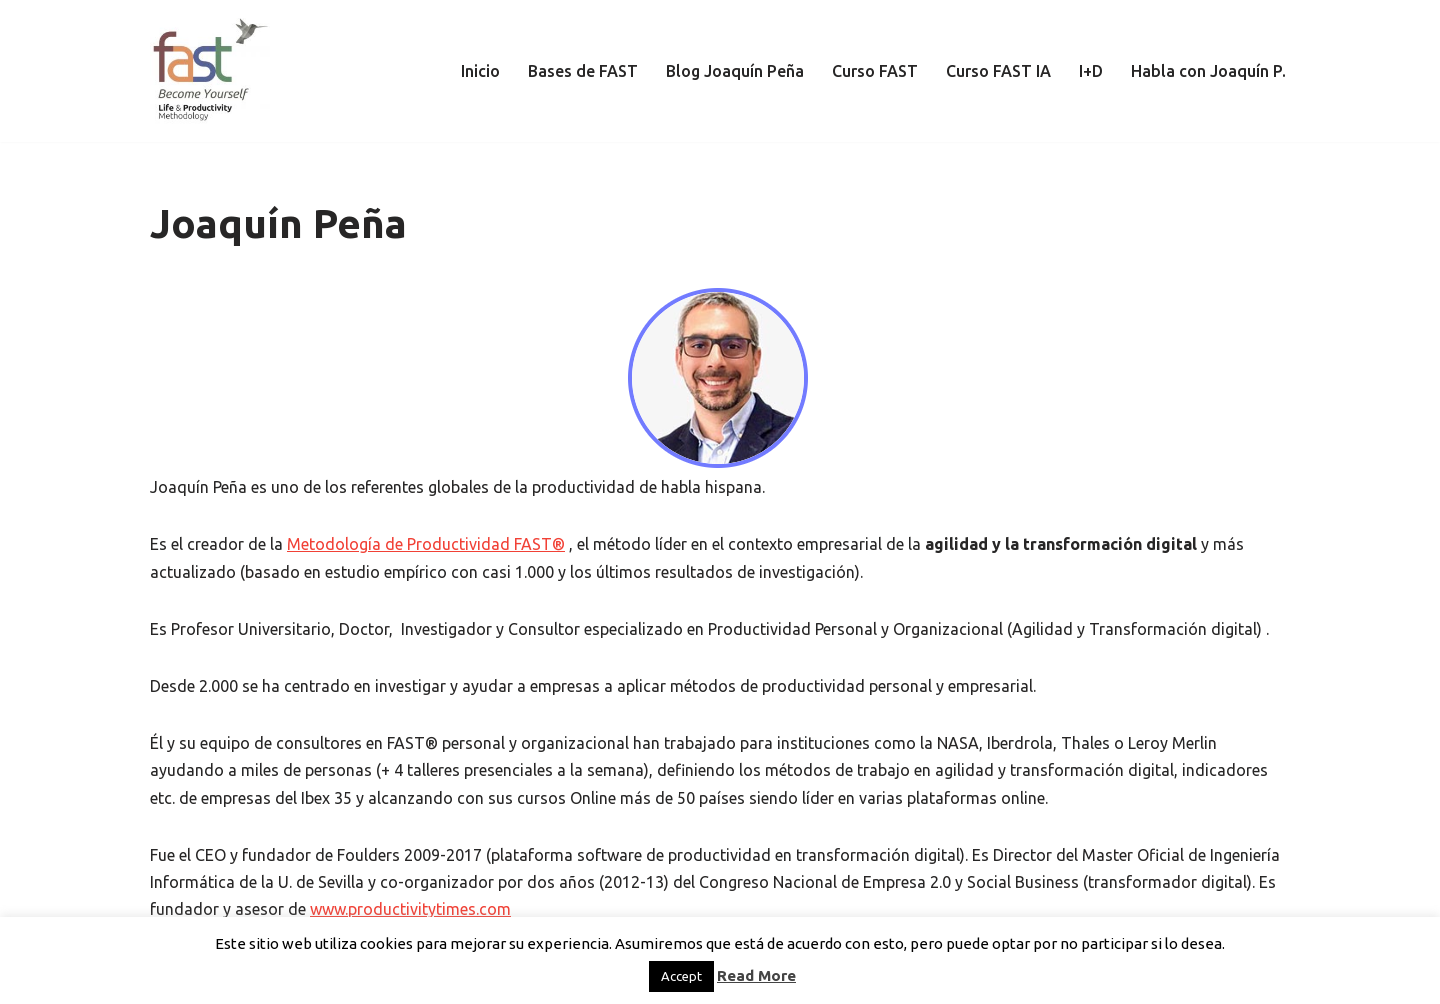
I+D (1091, 71)
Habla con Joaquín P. (1208, 71)
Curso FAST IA (998, 71)
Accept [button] (681, 976)
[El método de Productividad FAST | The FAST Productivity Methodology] (210, 71)
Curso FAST (875, 71)
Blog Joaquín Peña (735, 71)
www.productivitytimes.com (410, 909)
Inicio (480, 71)
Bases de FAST (583, 71)
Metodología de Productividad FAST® (426, 544)
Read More (756, 975)
